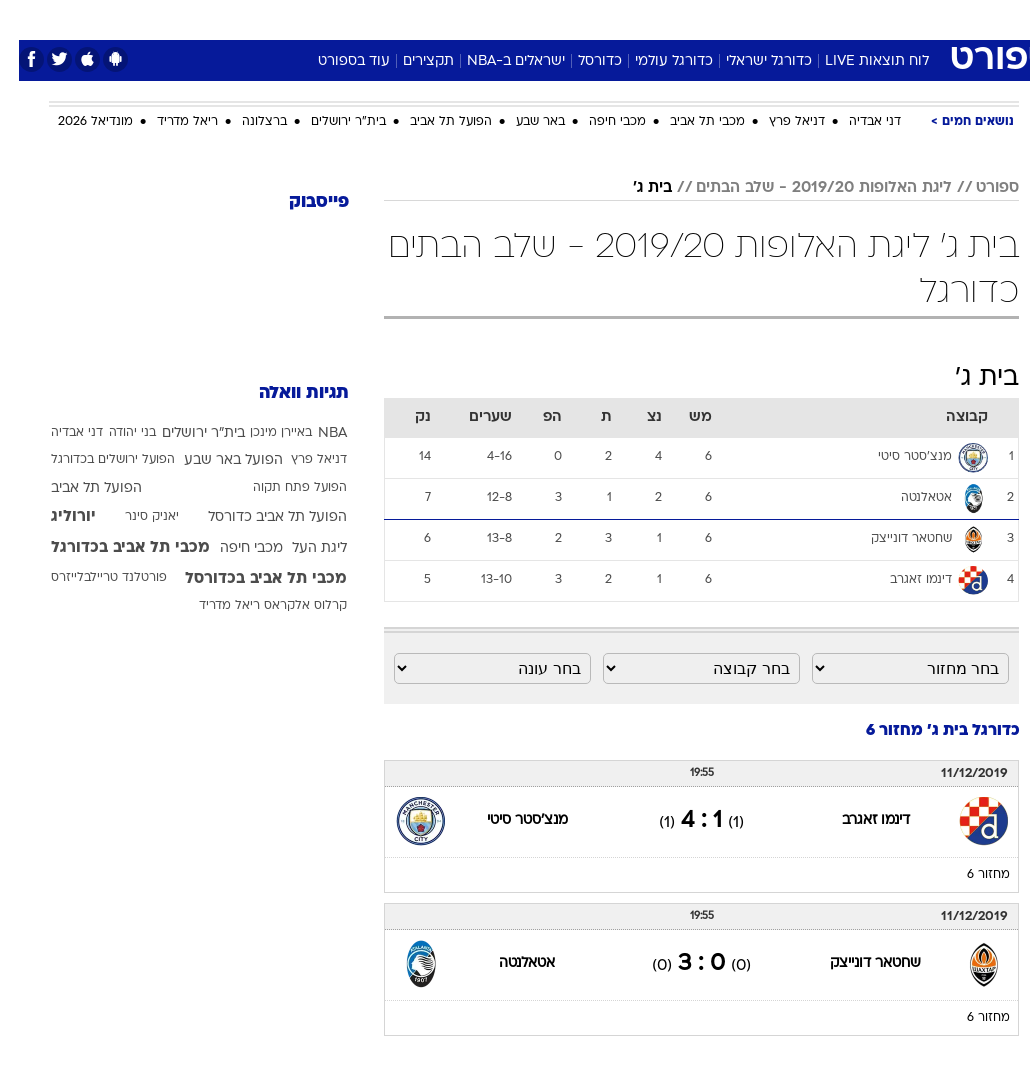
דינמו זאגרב (857, 820)
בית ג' (633, 188)
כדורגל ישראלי (750, 61)
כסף (601, 18)
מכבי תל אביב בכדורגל (111, 548)
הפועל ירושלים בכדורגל (94, 460)
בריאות (493, 18)
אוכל (551, 18)
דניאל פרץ (778, 122)
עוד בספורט (335, 61)
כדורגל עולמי (655, 61)
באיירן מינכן (262, 433)
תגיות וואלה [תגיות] (285, 393)
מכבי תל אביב (688, 122)
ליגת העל (300, 548)
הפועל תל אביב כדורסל (258, 517)
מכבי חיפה (598, 122)
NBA (313, 433)
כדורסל (581, 61)
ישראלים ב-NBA (497, 61)
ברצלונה (245, 122)
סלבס (653, 18)
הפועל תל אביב (432, 122)
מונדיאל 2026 (76, 122)
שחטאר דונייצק (856, 963)
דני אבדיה (856, 122)
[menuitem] (822, 19)
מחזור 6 (969, 875)
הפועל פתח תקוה (281, 488)
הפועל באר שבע (214, 460)
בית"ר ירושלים (329, 122)
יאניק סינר (133, 517)
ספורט (771, 18)
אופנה (294, 18)
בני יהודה (113, 433)
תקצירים (409, 61)
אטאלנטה (508, 963)
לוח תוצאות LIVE (858, 61)
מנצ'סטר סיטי (508, 820)
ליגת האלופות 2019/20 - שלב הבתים (805, 188)
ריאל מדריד (168, 122)
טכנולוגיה (361, 18)
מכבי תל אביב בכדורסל (247, 579)
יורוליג (54, 517)
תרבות (711, 18)
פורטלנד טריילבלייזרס (90, 578)
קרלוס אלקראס (286, 606)
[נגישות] (27, 18)
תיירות (430, 18)
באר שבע (521, 122)
